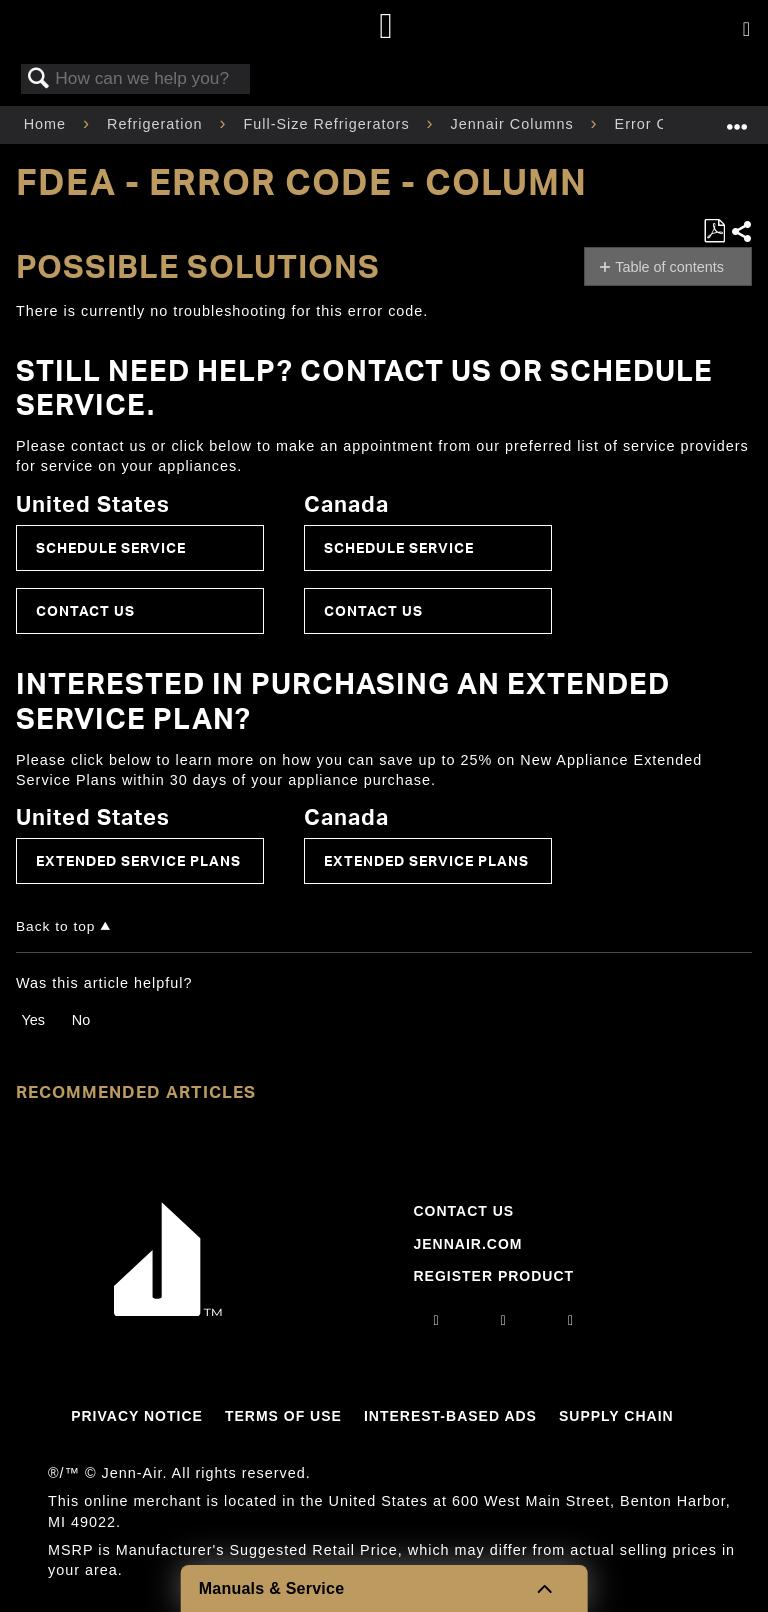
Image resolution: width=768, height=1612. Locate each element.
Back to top (55, 926)
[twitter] (571, 1320)
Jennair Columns (515, 124)
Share (741, 231)
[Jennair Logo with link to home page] (168, 1311)
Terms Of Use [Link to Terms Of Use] (283, 1416)
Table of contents (669, 267)
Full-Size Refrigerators (328, 124)
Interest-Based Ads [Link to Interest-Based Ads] (450, 1416)
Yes (32, 1020)
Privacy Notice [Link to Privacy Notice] (137, 1416)
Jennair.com (467, 1244)
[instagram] (437, 1320)
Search (39, 79)
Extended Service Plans (138, 860)
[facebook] (504, 1320)
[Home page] (386, 27)
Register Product (493, 1276)
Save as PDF (714, 231)
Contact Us (85, 610)
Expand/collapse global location (737, 118)
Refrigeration (157, 124)
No (81, 1020)
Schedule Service (111, 547)
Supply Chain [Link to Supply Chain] (616, 1416)
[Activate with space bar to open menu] (746, 30)
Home (47, 124)
